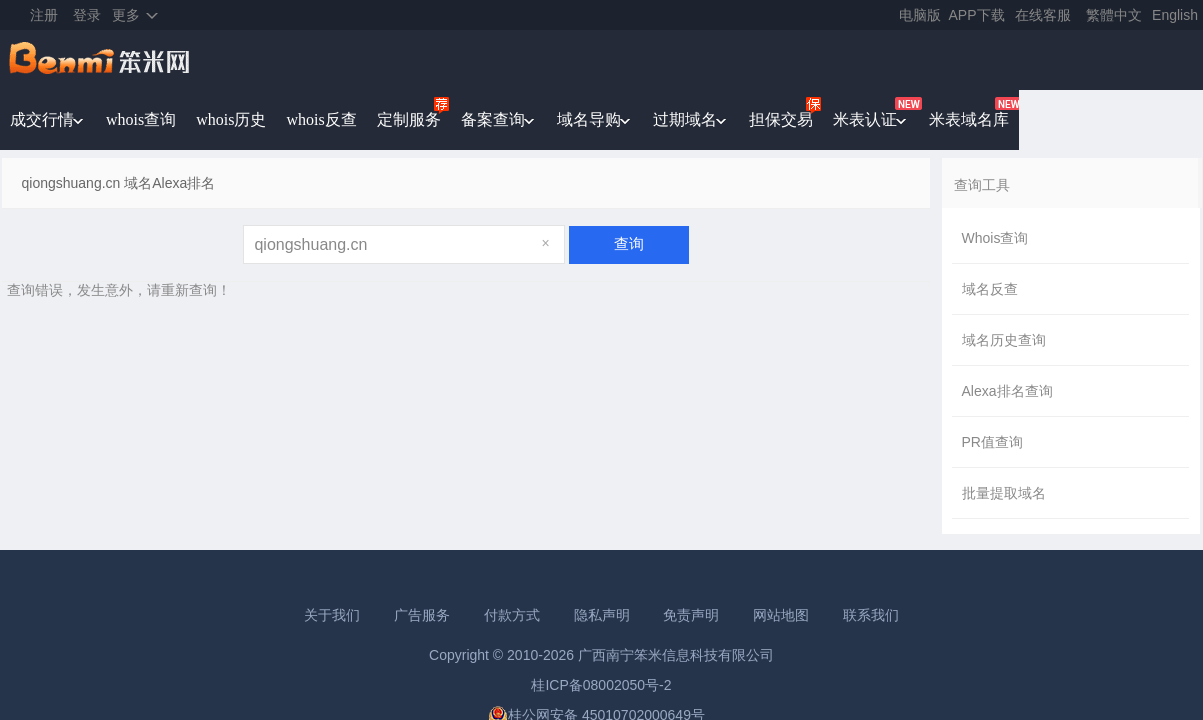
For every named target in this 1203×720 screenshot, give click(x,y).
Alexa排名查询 (1007, 391)
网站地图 (781, 615)
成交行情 (42, 119)
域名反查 (990, 289)
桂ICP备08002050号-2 (601, 685)
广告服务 (422, 615)
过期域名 (685, 119)
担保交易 (781, 119)
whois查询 (141, 119)
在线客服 (1043, 15)
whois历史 (231, 119)
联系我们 (871, 615)
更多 (126, 15)
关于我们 (332, 615)
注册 (44, 15)
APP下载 (977, 15)
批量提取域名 (1004, 493)
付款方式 (512, 615)
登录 (87, 15)
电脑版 (920, 15)
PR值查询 (992, 442)
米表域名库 (969, 119)
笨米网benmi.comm (101, 60)
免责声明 (691, 615)
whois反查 (321, 119)
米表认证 (865, 119)
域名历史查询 (1004, 340)
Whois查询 (995, 238)
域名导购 (589, 119)
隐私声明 (602, 615)
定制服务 (409, 119)
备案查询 (493, 119)
